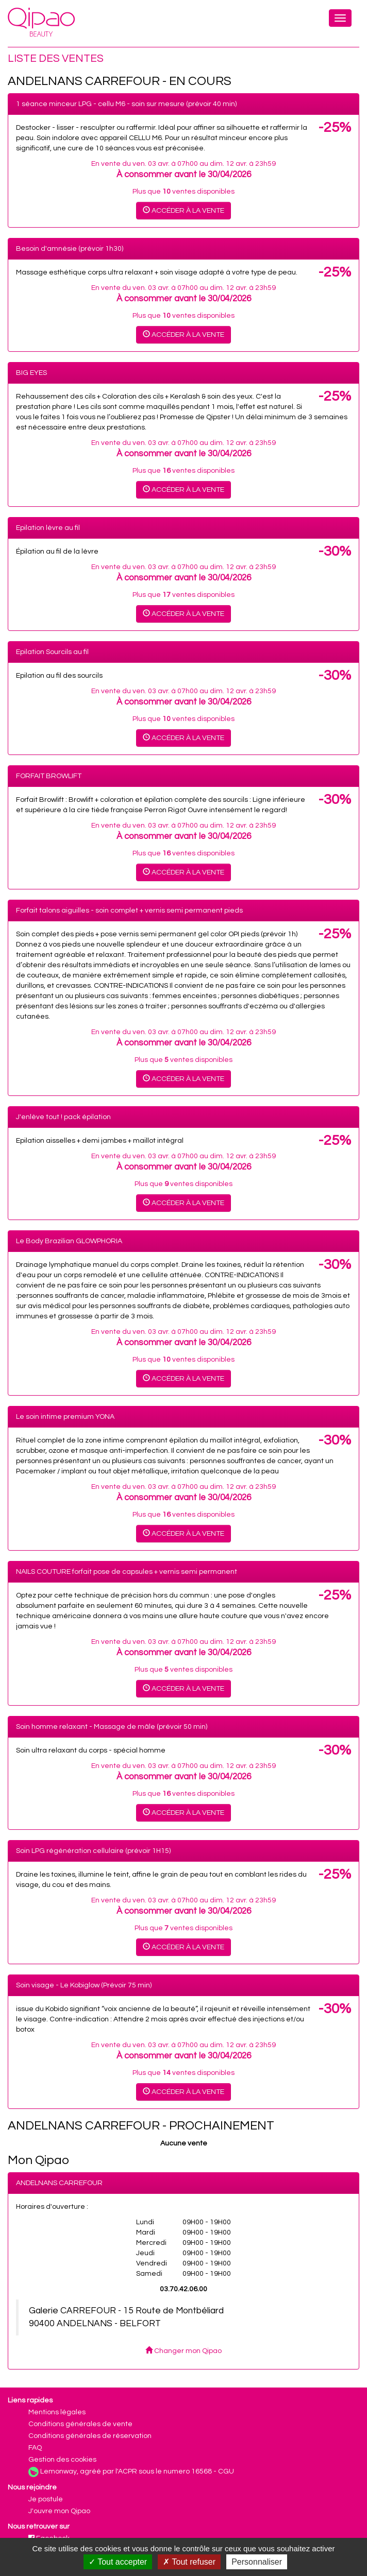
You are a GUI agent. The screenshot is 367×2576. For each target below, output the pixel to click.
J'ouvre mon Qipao (59, 2511)
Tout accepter (118, 2561)
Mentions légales (57, 2412)
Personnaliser (256, 2561)
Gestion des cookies (62, 2459)
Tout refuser (189, 2561)
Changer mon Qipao (183, 2351)
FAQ (35, 2447)
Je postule (45, 2499)
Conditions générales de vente (80, 2424)
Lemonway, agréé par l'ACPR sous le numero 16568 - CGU (137, 2471)
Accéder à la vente (183, 210)
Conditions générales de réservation (90, 2436)
